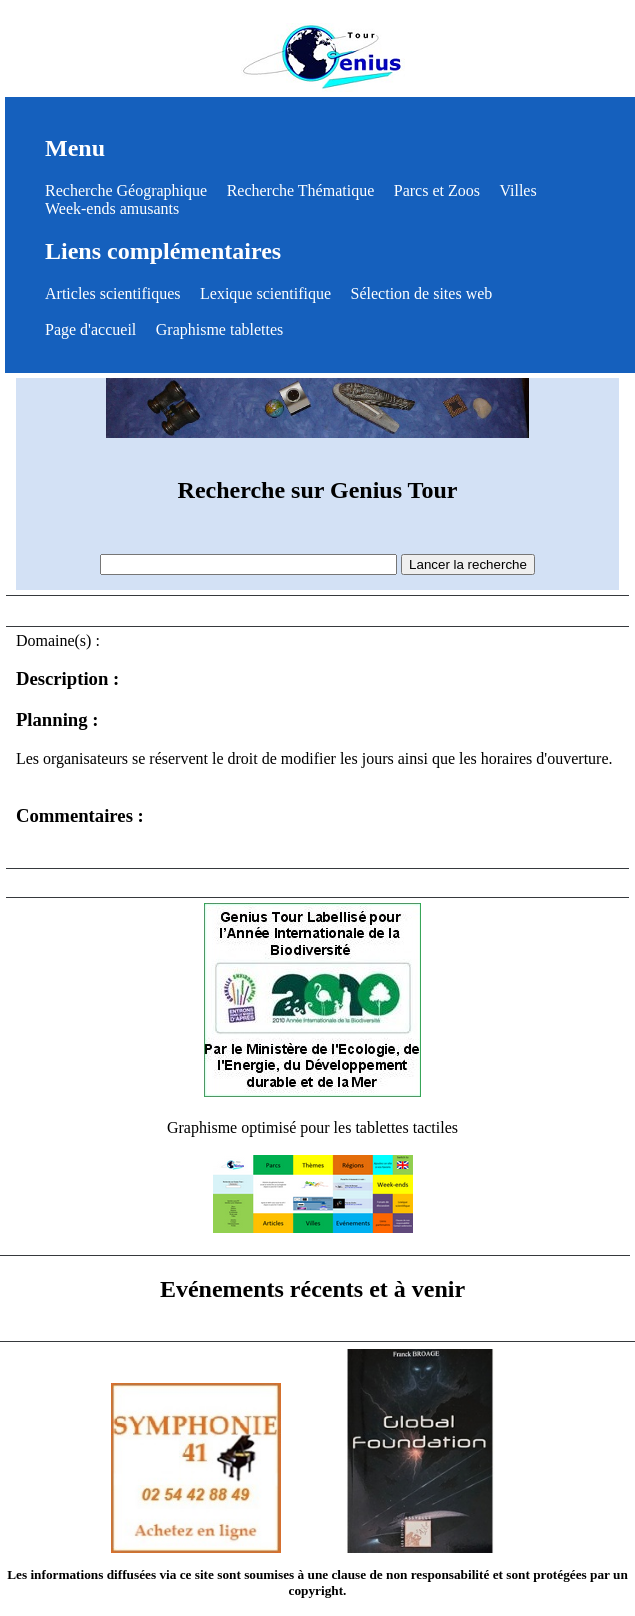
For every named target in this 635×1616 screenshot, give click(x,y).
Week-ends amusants (112, 208)
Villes (517, 190)
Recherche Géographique (126, 190)
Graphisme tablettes (220, 329)
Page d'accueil (90, 329)
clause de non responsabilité (410, 1574)
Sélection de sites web (422, 293)
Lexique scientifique (265, 293)
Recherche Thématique (301, 190)
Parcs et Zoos (437, 190)
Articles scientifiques (113, 293)
